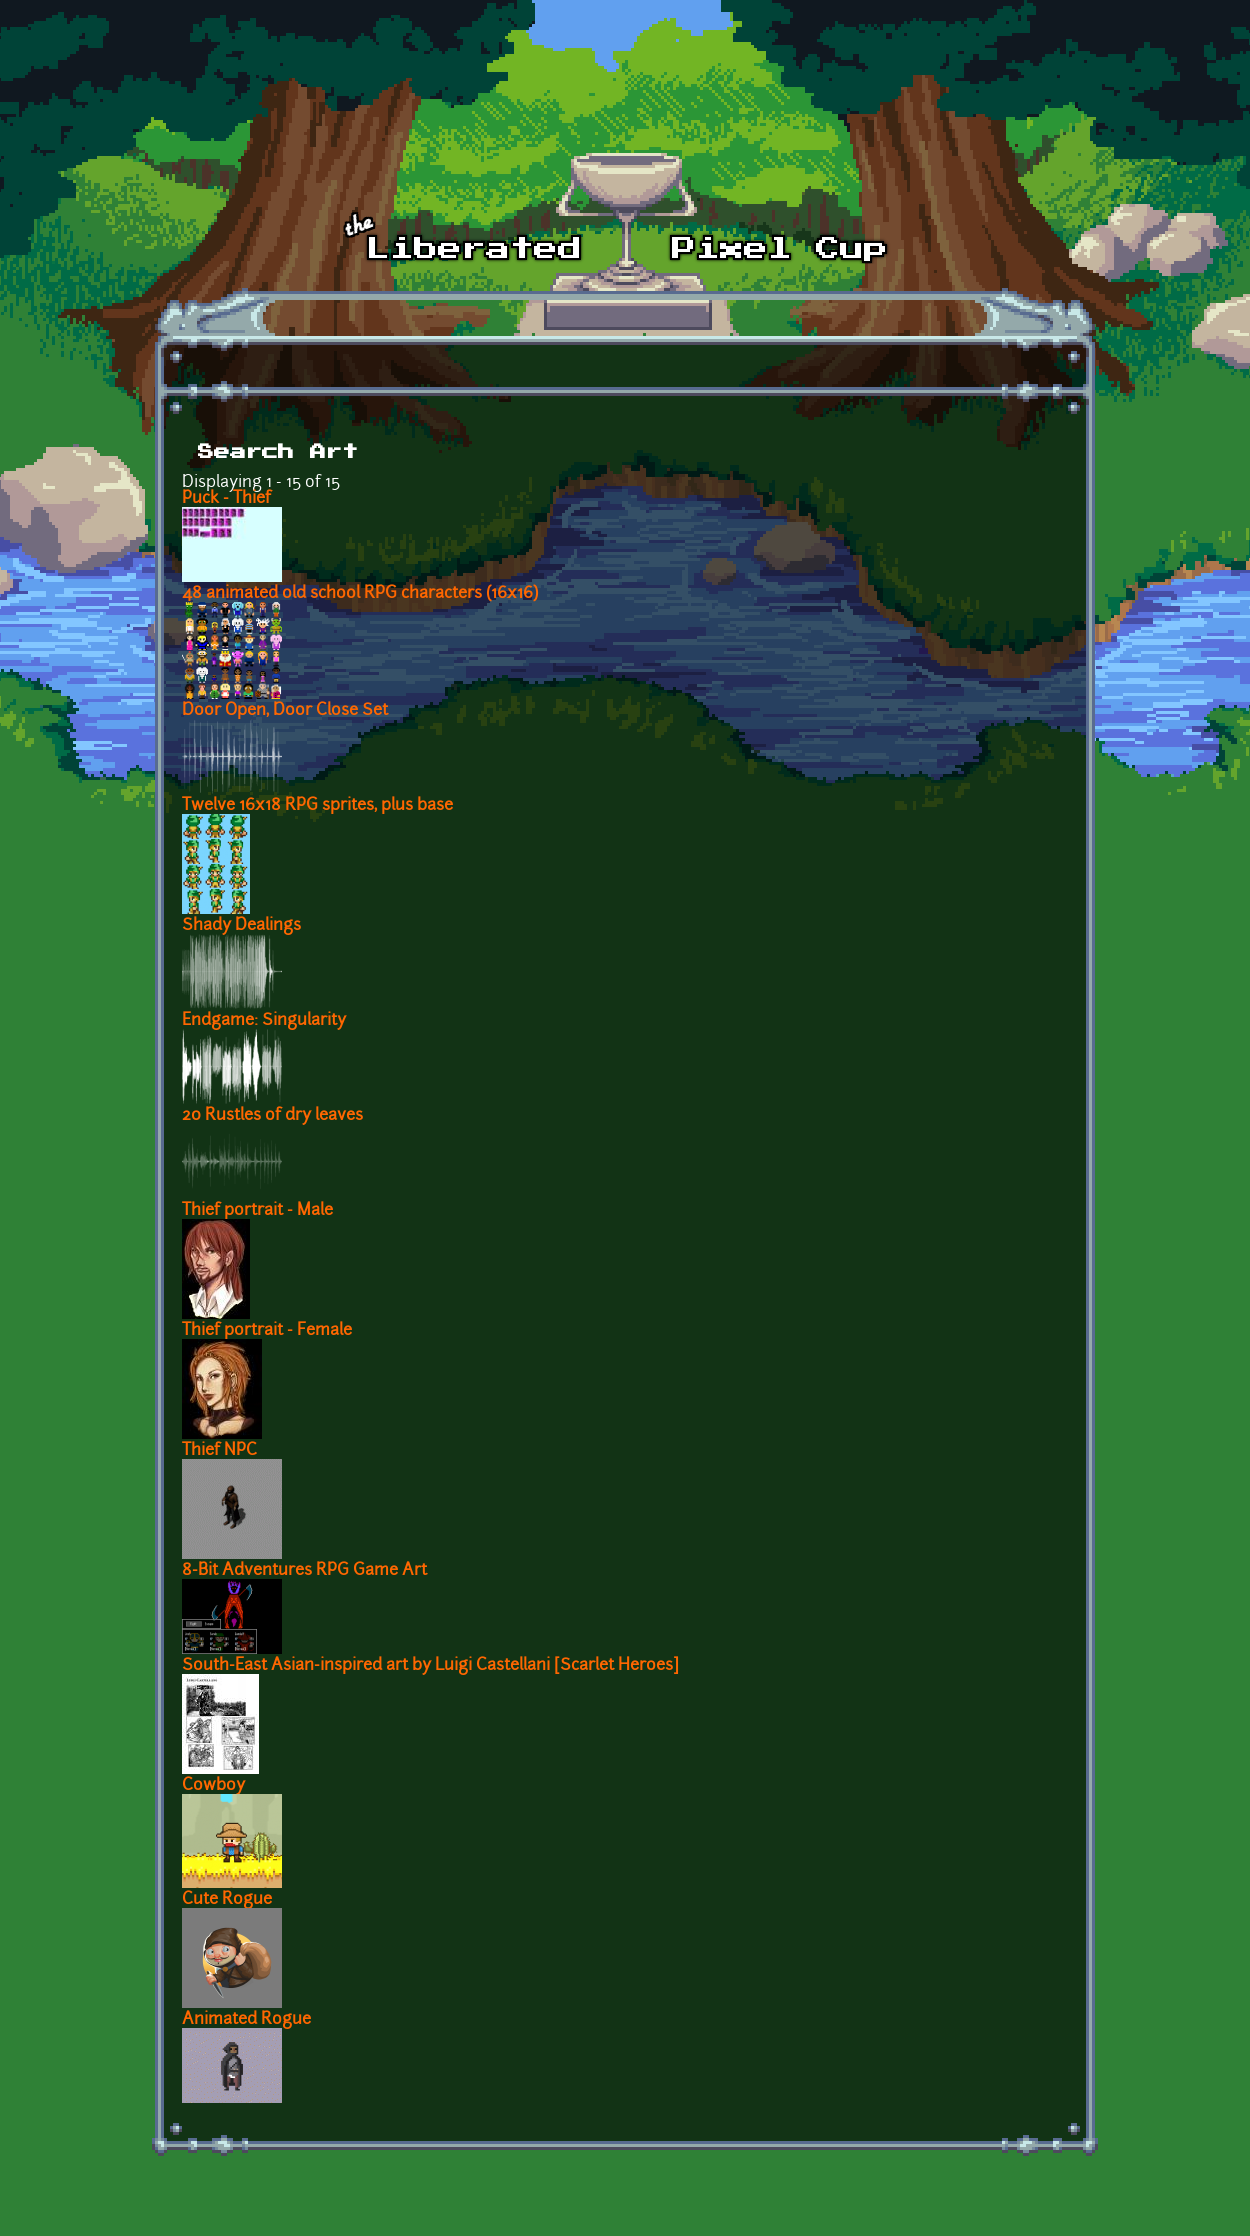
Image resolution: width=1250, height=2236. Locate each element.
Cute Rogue (227, 1900)
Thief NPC (219, 1451)
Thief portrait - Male (257, 1211)
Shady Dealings (241, 926)
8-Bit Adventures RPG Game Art (304, 1571)
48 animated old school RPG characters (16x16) (360, 594)
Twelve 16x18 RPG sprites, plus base (317, 806)
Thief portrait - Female (267, 1331)
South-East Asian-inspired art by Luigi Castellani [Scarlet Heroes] (430, 1666)
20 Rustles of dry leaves (272, 1116)
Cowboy (213, 1786)
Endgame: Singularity (264, 1021)
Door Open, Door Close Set (285, 711)
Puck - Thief (226, 499)
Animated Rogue (246, 2020)
